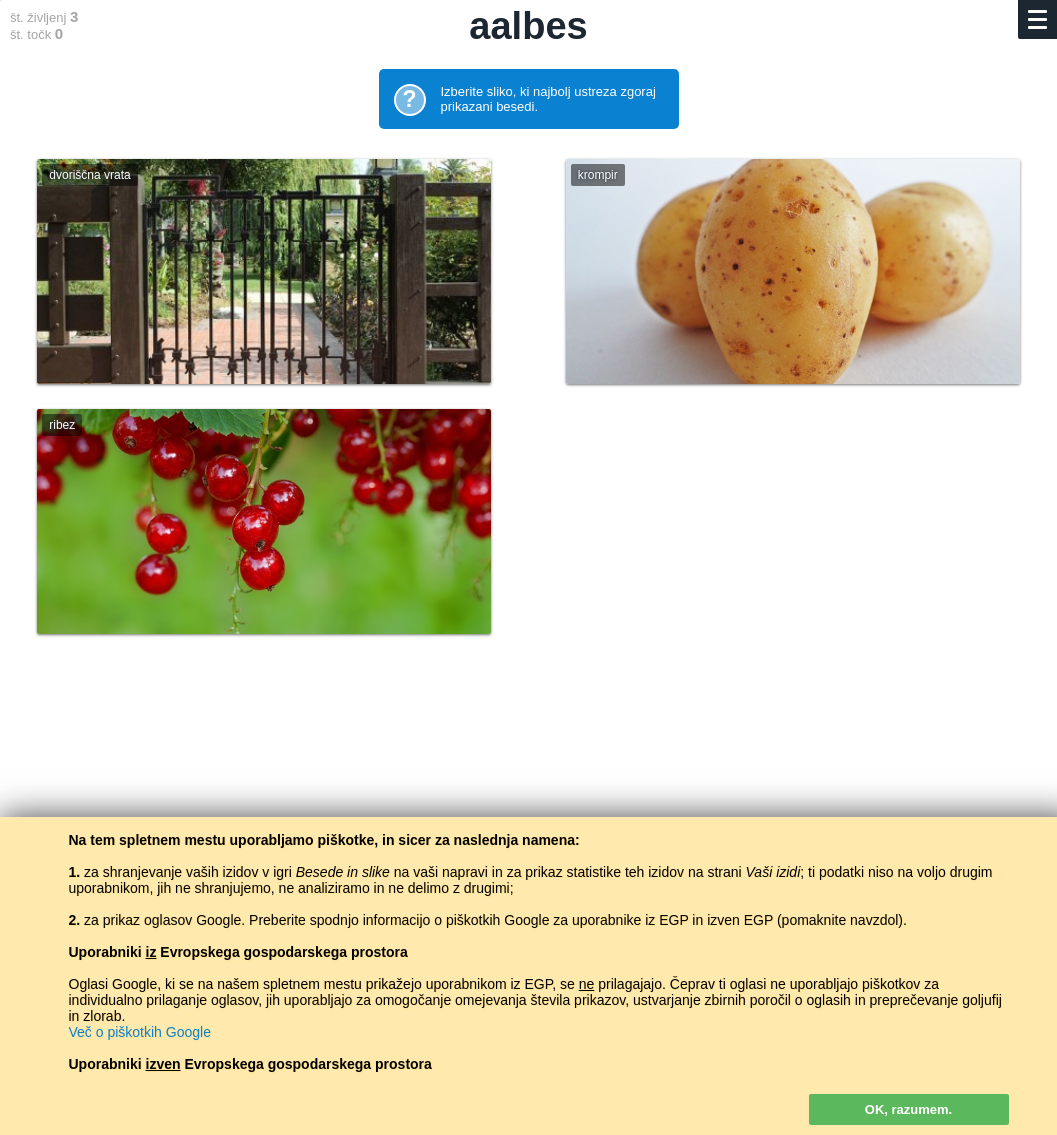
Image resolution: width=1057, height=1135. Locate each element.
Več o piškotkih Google (140, 1032)
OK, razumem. (908, 1109)
